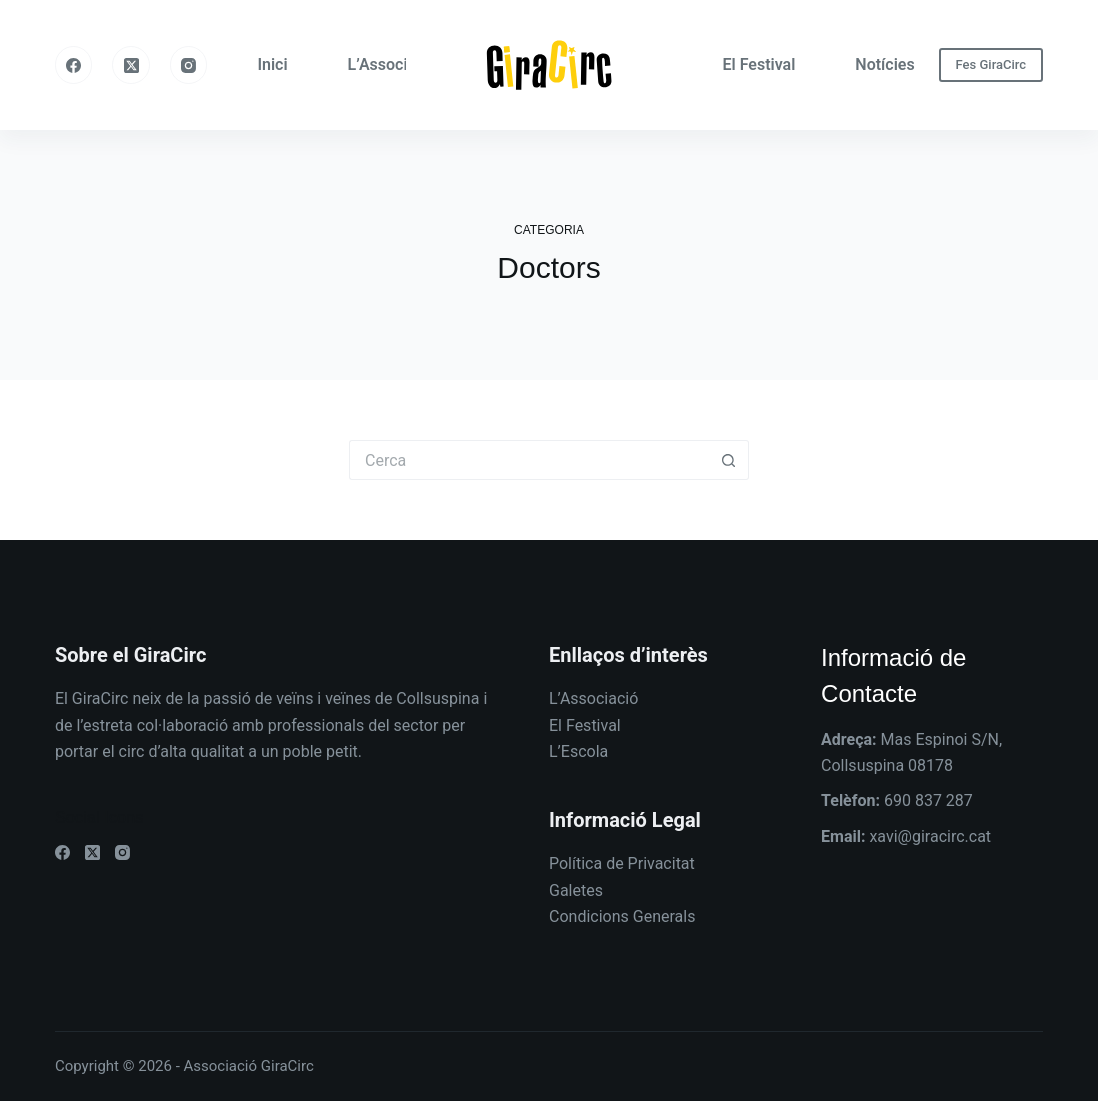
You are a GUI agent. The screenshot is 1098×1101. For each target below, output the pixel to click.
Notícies (884, 64)
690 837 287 (928, 800)
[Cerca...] (529, 460)
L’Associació (393, 64)
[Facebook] (74, 65)
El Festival (759, 64)
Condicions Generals (622, 916)
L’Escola (578, 751)
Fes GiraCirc (991, 64)
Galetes (576, 890)
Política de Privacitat (622, 863)
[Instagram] (189, 65)
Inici (272, 64)
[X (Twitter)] (131, 65)
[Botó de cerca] (729, 460)
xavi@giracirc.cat (930, 836)
